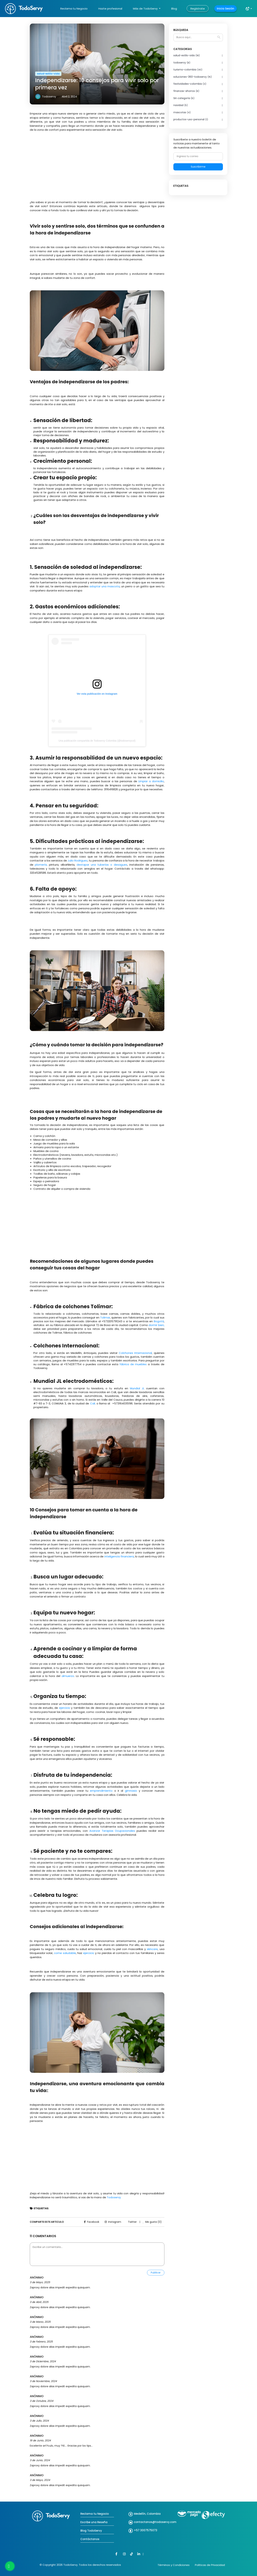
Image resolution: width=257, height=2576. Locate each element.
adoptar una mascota (104, 586)
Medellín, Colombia (147, 2514)
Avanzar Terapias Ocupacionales (112, 1831)
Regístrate (197, 8)
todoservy (181, 62)
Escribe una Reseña (94, 2522)
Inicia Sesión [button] (225, 8)
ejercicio (64, 1708)
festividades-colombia (189, 84)
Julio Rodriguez (78, 860)
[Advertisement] (97, 167)
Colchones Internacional (135, 1353)
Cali (92, 1403)
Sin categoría (183, 98)
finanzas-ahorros (186, 91)
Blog (174, 8)
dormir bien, (156, 1325)
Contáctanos (89, 2539)
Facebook (91, 2222)
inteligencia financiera (119, 1556)
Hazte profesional (110, 8)
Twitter (132, 2222)
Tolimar (105, 1317)
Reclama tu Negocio (74, 8)
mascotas (182, 112)
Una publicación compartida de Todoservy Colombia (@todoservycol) (97, 740)
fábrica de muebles (133, 1364)
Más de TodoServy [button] (145, 8)
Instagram (113, 2222)
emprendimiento (101, 1791)
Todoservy (114, 2197)
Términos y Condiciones (174, 2565)
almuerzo (67, 1676)
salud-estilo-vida (186, 55)
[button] (248, 8)
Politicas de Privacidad (210, 2565)
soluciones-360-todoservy (192, 77)
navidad (180, 105)
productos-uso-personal (190, 119)
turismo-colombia (187, 69)
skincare (152, 1949)
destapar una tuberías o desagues (102, 865)
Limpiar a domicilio (151, 781)
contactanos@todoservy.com (155, 2522)
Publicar (156, 2272)
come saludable (65, 1953)
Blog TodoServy (91, 2530)
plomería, (41, 865)
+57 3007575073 (145, 2530)
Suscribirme (198, 166)
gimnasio (131, 1791)
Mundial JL (137, 1388)
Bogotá (159, 1321)
